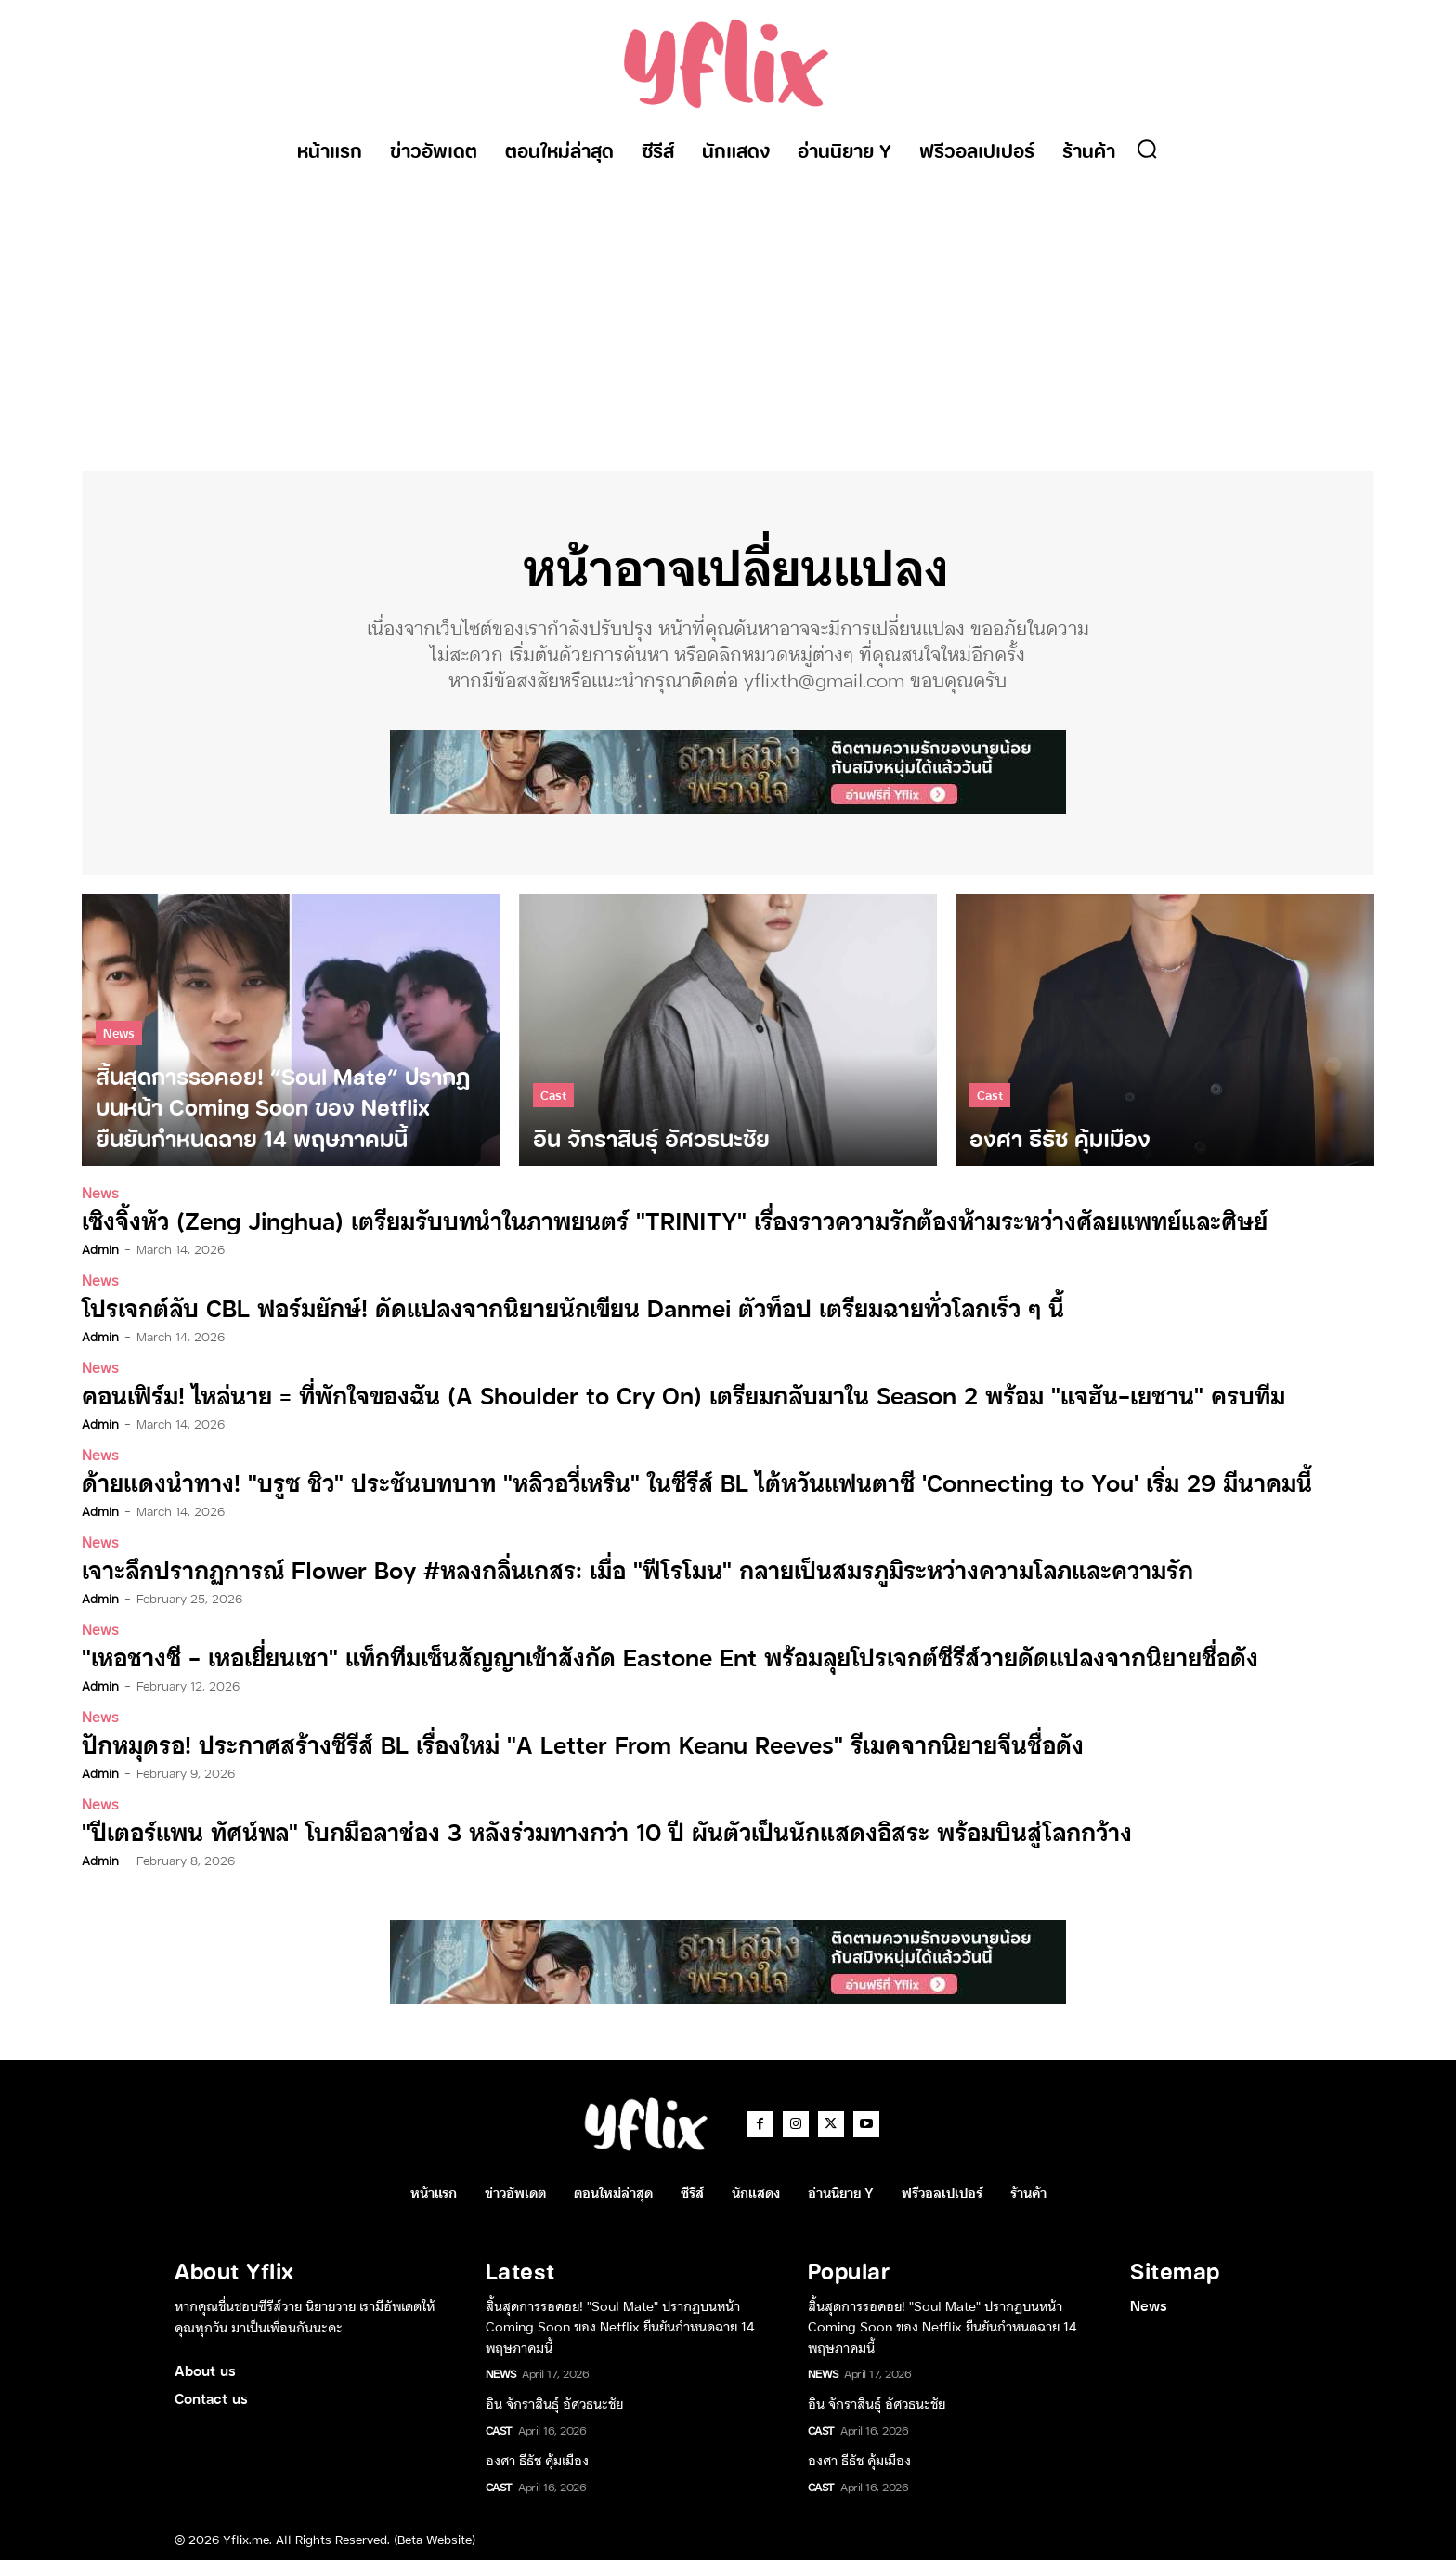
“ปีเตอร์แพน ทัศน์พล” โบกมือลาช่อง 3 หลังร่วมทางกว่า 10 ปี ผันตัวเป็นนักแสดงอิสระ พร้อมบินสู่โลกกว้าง (582, 1826)
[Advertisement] (728, 313)
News (119, 1034)
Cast (553, 1096)
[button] (1146, 148)
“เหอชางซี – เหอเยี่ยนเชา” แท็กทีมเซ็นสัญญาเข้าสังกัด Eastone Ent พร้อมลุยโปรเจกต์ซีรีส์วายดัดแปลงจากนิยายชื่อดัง (642, 1653)
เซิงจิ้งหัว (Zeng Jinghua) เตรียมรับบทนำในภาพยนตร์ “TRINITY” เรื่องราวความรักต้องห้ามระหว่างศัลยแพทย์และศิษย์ (647, 1221)
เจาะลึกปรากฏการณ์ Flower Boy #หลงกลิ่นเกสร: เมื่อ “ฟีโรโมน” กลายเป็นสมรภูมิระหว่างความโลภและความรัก (614, 1566)
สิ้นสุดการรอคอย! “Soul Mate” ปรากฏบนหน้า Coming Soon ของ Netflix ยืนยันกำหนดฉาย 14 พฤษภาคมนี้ (620, 2321)
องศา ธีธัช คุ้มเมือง (537, 2454)
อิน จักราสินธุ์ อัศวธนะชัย (554, 2397)
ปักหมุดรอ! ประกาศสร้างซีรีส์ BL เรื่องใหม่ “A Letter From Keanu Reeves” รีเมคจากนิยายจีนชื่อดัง (559, 1739)
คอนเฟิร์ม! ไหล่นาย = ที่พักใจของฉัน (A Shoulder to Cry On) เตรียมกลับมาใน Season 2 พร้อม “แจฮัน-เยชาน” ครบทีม (655, 1394)
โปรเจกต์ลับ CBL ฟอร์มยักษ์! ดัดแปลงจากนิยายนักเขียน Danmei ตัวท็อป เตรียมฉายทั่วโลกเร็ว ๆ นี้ (551, 1307)
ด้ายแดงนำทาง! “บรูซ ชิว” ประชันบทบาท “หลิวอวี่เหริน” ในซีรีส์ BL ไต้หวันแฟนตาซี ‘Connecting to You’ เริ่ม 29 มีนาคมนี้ (667, 1480)
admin (100, 1249)
